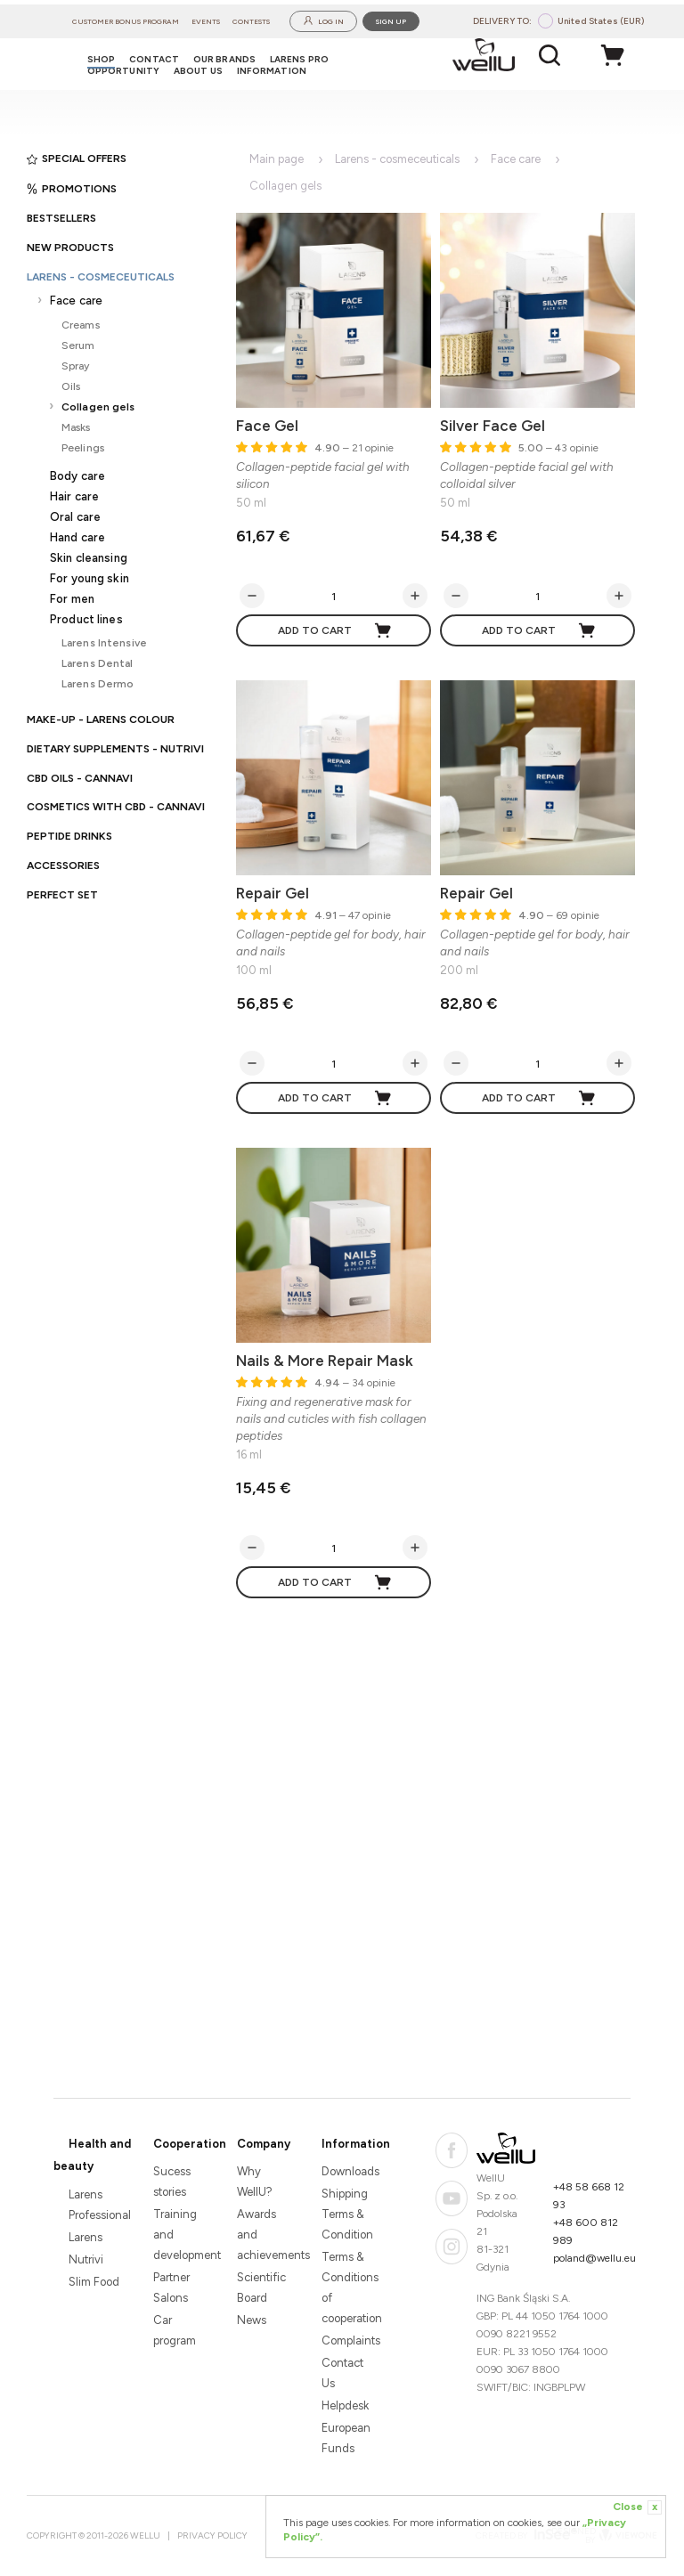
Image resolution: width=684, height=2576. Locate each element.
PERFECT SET (62, 895)
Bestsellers (61, 218)
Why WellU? (255, 2181)
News (251, 2320)
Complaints (349, 2340)
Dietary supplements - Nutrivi (115, 749)
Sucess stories (172, 2181)
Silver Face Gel (492, 426)
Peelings (82, 447)
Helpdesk (345, 2405)
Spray (75, 365)
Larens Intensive (104, 642)
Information (356, 2143)
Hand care (77, 537)
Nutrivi (86, 2259)
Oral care (75, 517)
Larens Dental (97, 663)
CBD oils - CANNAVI (80, 778)
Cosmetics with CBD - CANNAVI (116, 806)
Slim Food (94, 2281)
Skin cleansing (88, 558)
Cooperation (189, 2143)
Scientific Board (261, 2287)
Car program (174, 2330)
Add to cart (335, 630)
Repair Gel (272, 893)
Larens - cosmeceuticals (101, 277)
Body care (77, 476)
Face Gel (267, 426)
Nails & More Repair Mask (324, 1360)
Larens (85, 2237)
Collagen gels (98, 406)
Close (637, 2507)
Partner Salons (171, 2287)
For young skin (89, 578)
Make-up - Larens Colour (101, 719)
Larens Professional (96, 2205)
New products (70, 247)
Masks (76, 427)
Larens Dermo (97, 683)
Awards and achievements (264, 2234)
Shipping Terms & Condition (347, 2214)
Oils (70, 386)
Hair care (74, 496)
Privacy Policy (212, 2535)
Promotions (72, 189)
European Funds (346, 2438)
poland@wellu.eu (594, 2258)
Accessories (63, 865)
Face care (76, 300)
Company (263, 2143)
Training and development (180, 2234)
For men (72, 598)
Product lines (86, 619)
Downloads (349, 2171)
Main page (276, 159)
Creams (80, 324)
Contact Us (342, 2373)
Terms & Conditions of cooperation (349, 2287)
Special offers (76, 158)
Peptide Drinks (69, 836)
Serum (78, 345)
